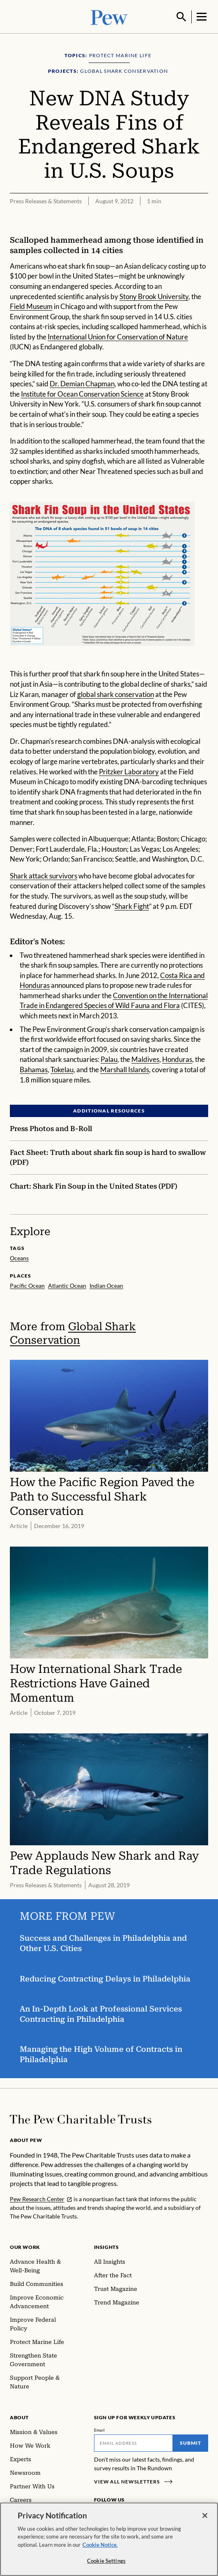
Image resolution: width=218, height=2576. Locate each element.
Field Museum (31, 305)
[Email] (133, 2442)
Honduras (177, 1058)
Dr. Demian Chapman (82, 383)
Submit (190, 2442)
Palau (109, 1058)
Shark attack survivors (43, 875)
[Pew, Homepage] (109, 16)
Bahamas (34, 1068)
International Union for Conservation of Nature (118, 336)
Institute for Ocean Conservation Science (82, 392)
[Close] (205, 2515)
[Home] (80, 2118)
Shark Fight (132, 905)
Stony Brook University (153, 295)
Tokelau (61, 1068)
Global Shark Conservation (73, 1332)
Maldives (145, 1058)
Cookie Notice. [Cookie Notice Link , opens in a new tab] (100, 2544)
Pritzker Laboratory (129, 770)
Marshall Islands (124, 1068)
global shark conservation (115, 693)
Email (99, 2429)
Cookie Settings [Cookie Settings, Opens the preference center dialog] (106, 2560)
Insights (106, 2246)
